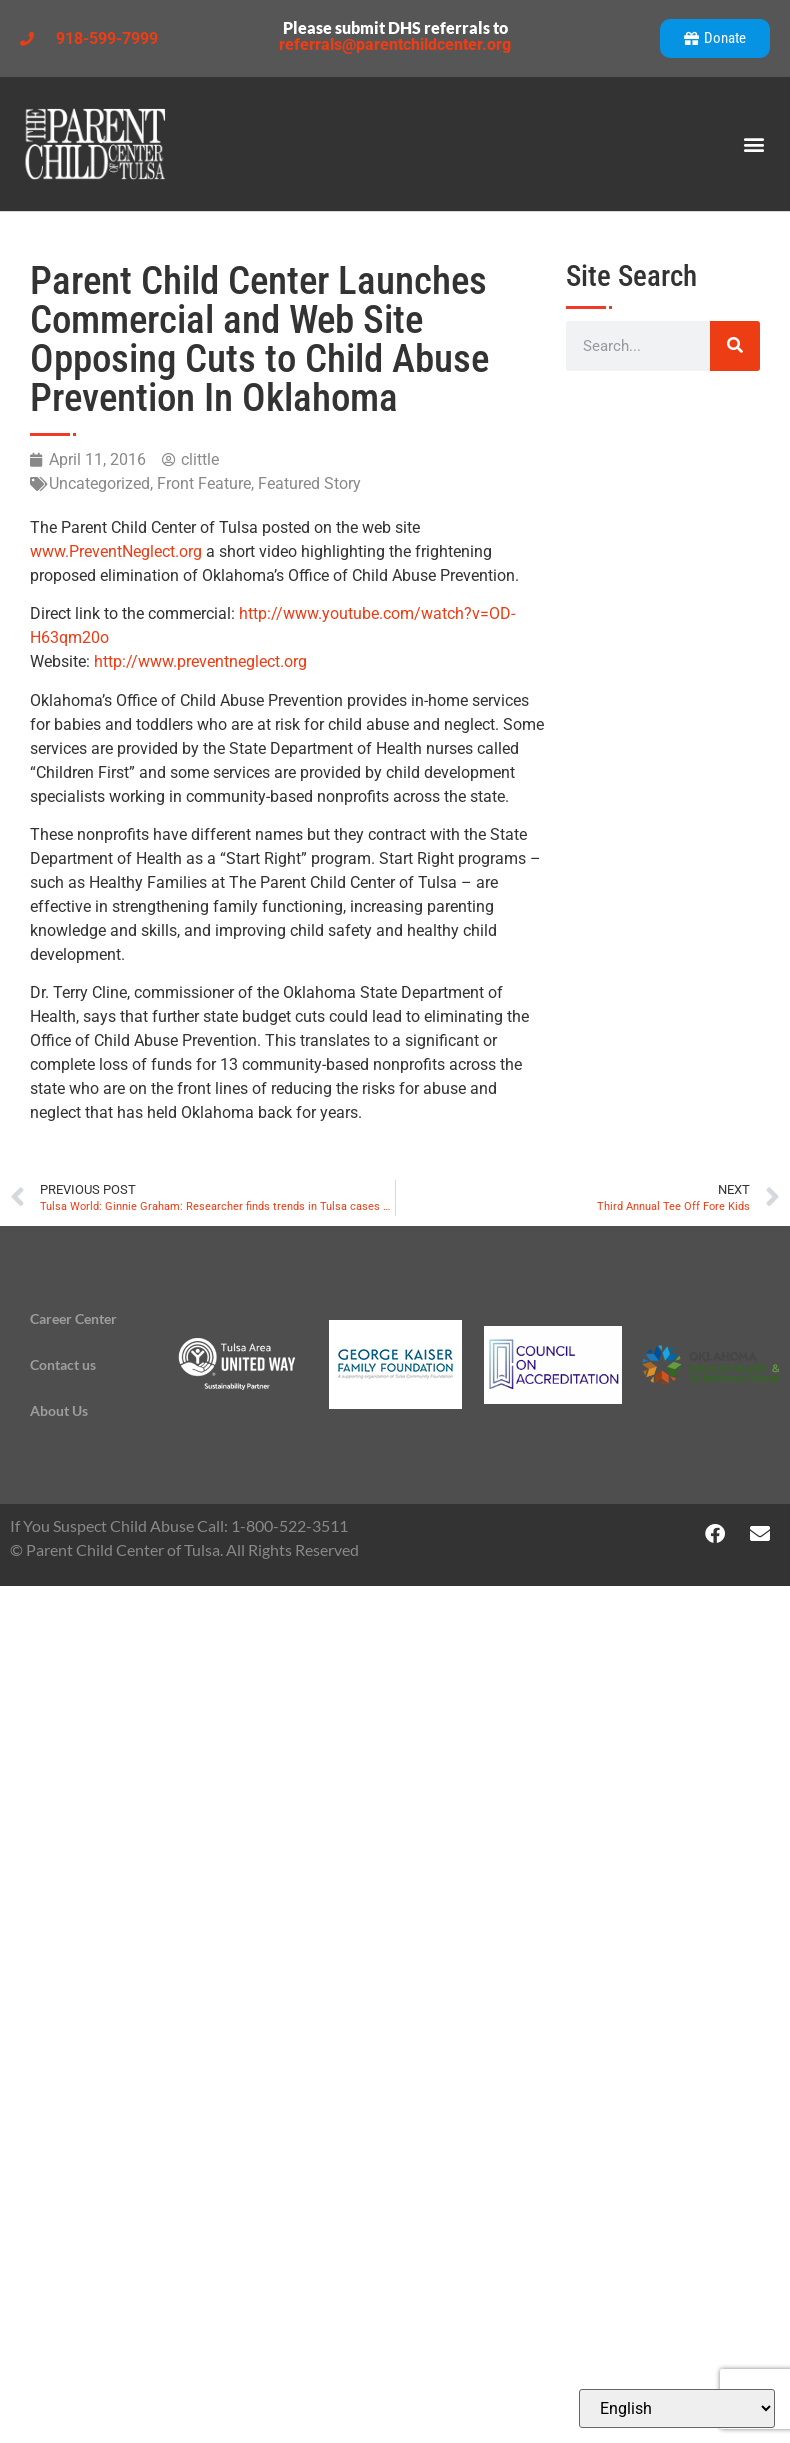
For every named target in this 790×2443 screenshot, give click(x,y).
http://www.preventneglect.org (200, 661)
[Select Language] (677, 2408)
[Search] (735, 346)
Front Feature (204, 483)
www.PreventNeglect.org (116, 551)
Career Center (73, 1318)
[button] (753, 144)
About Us (59, 1410)
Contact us (63, 1364)
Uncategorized (99, 483)
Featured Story (309, 483)
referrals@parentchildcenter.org (395, 44)
